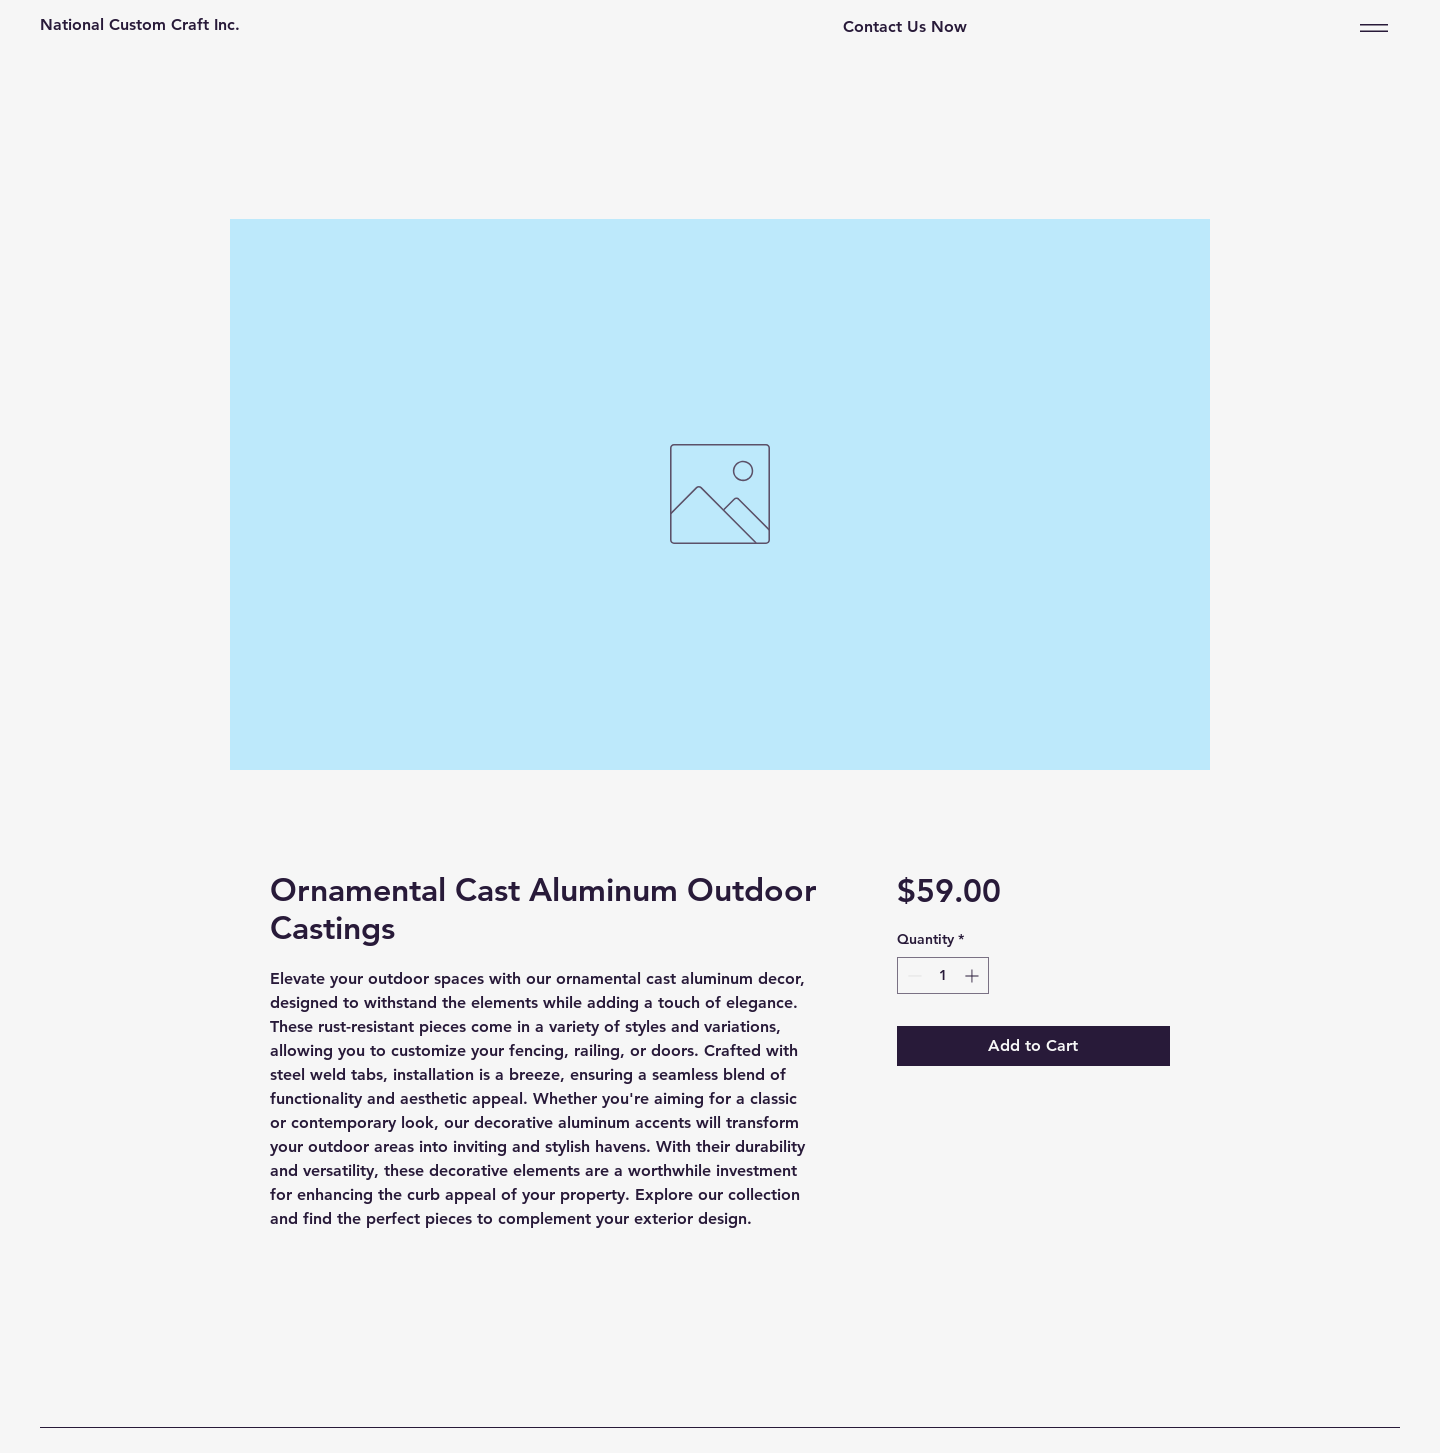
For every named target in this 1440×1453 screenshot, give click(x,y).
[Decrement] (912, 975)
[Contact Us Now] (905, 27)
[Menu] (1370, 27)
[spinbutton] (943, 975)
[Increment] (973, 975)
